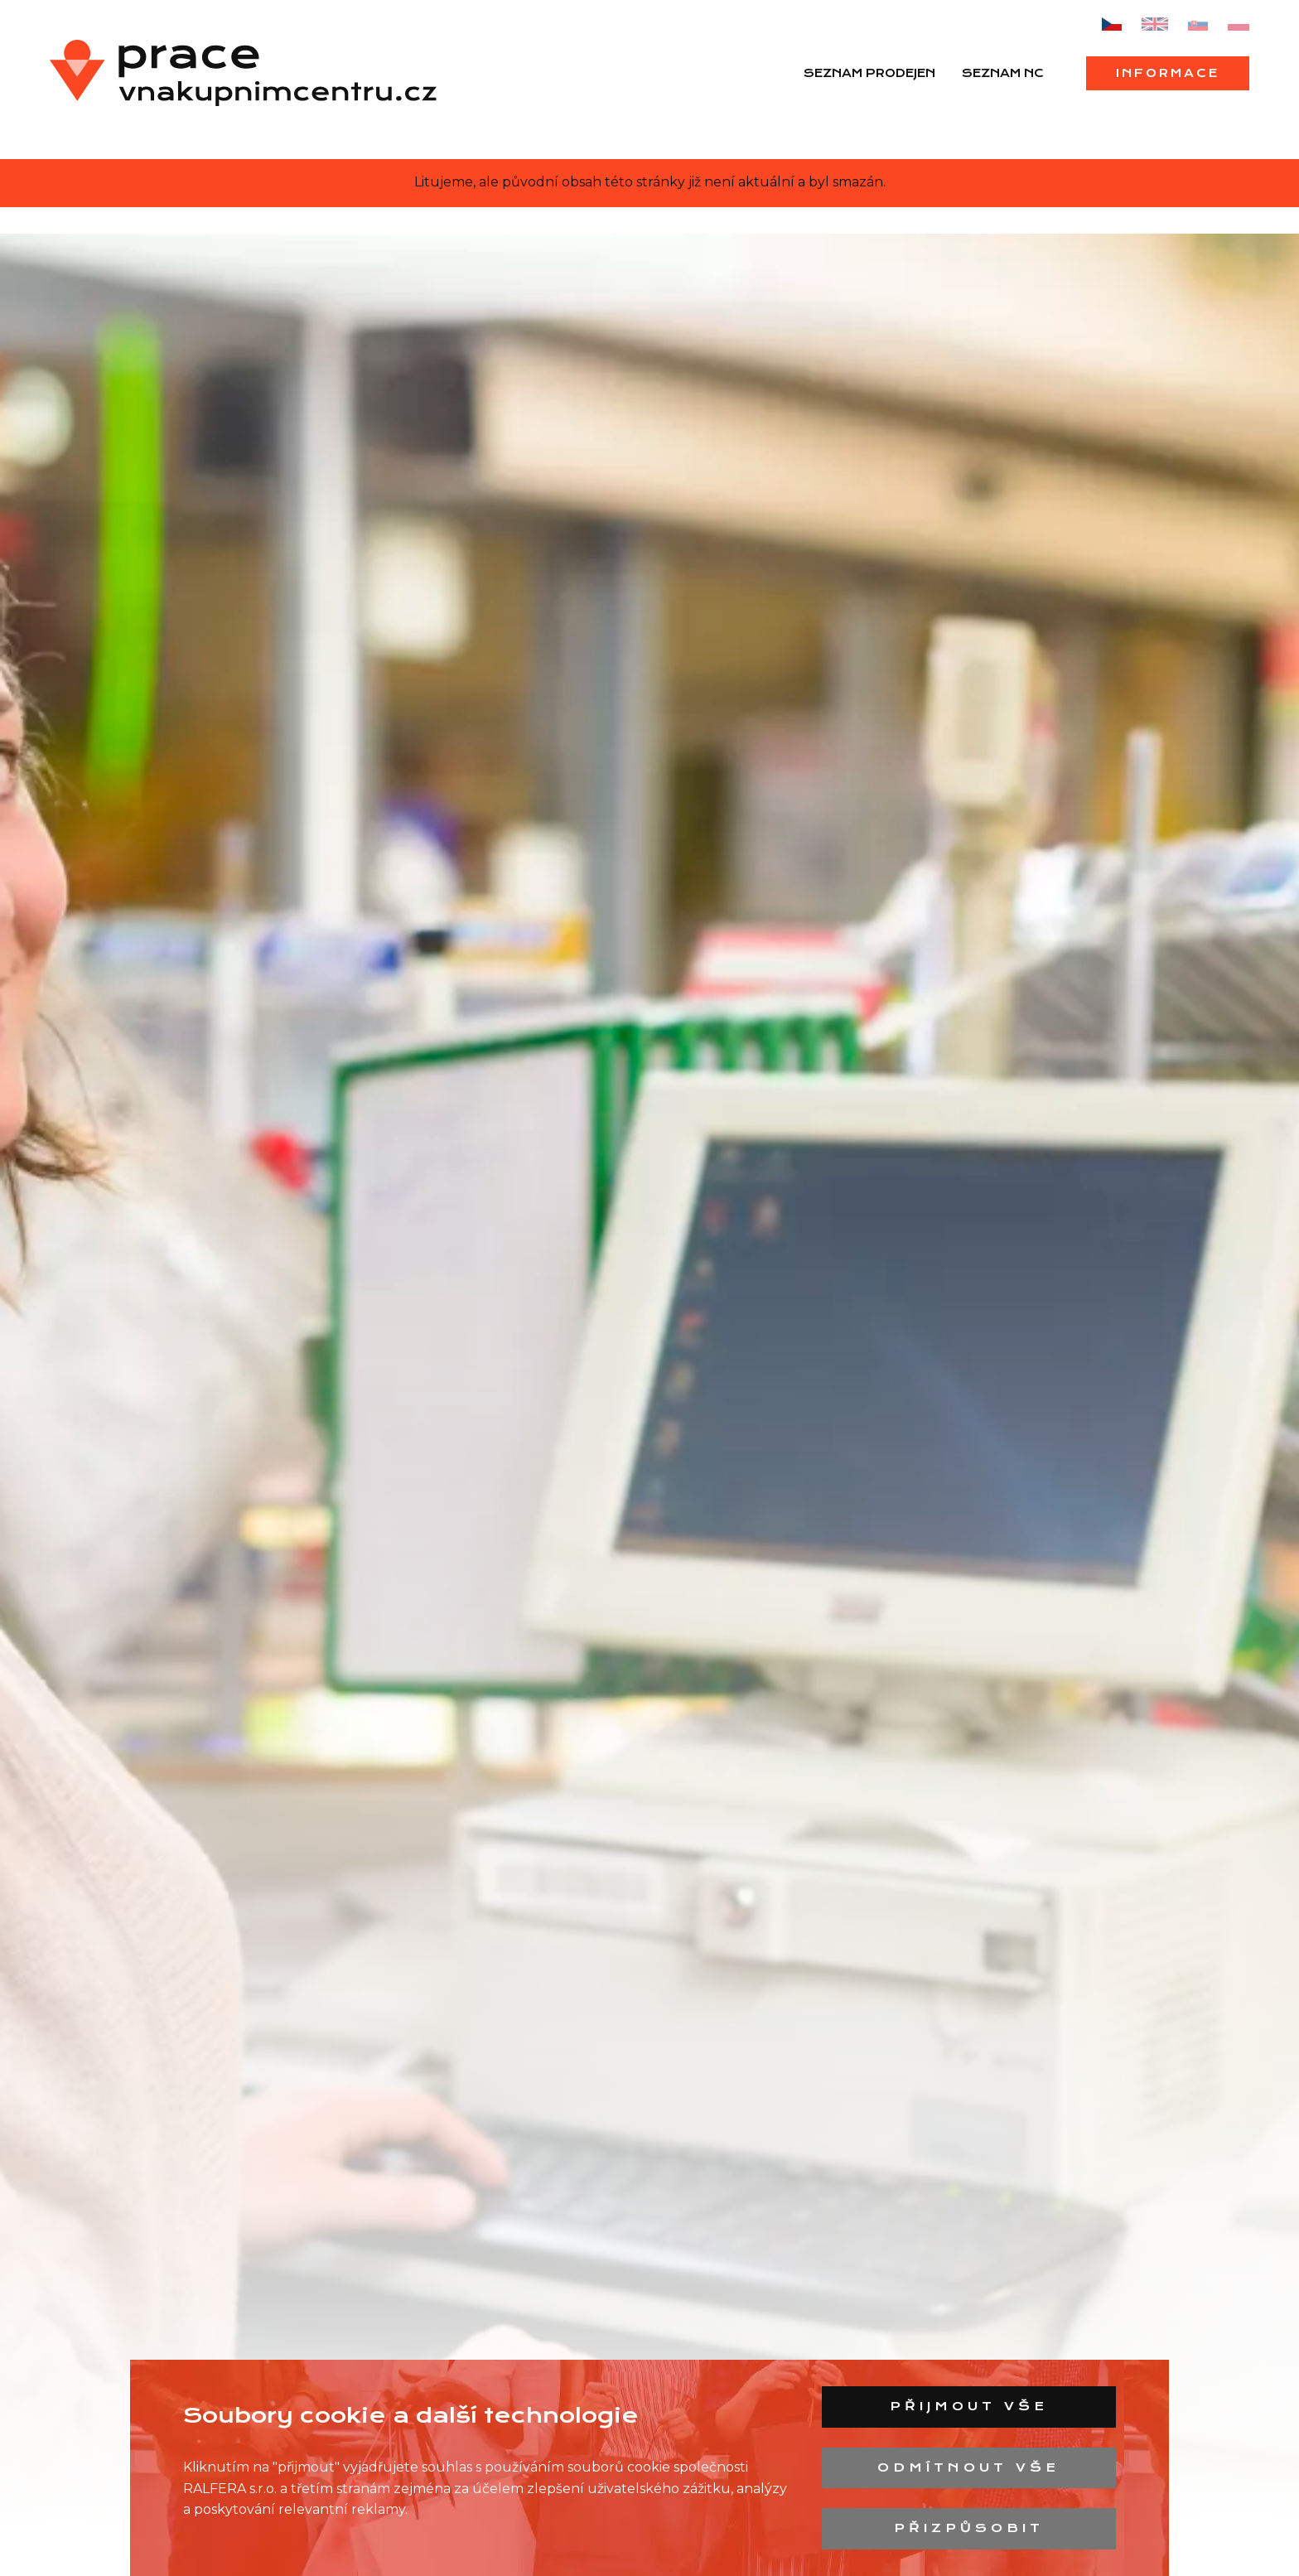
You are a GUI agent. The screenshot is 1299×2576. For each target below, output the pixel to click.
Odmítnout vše (968, 2467)
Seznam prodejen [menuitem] (869, 73)
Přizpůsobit (969, 2527)
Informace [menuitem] (1167, 73)
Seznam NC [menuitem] (1003, 73)
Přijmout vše (969, 2406)
